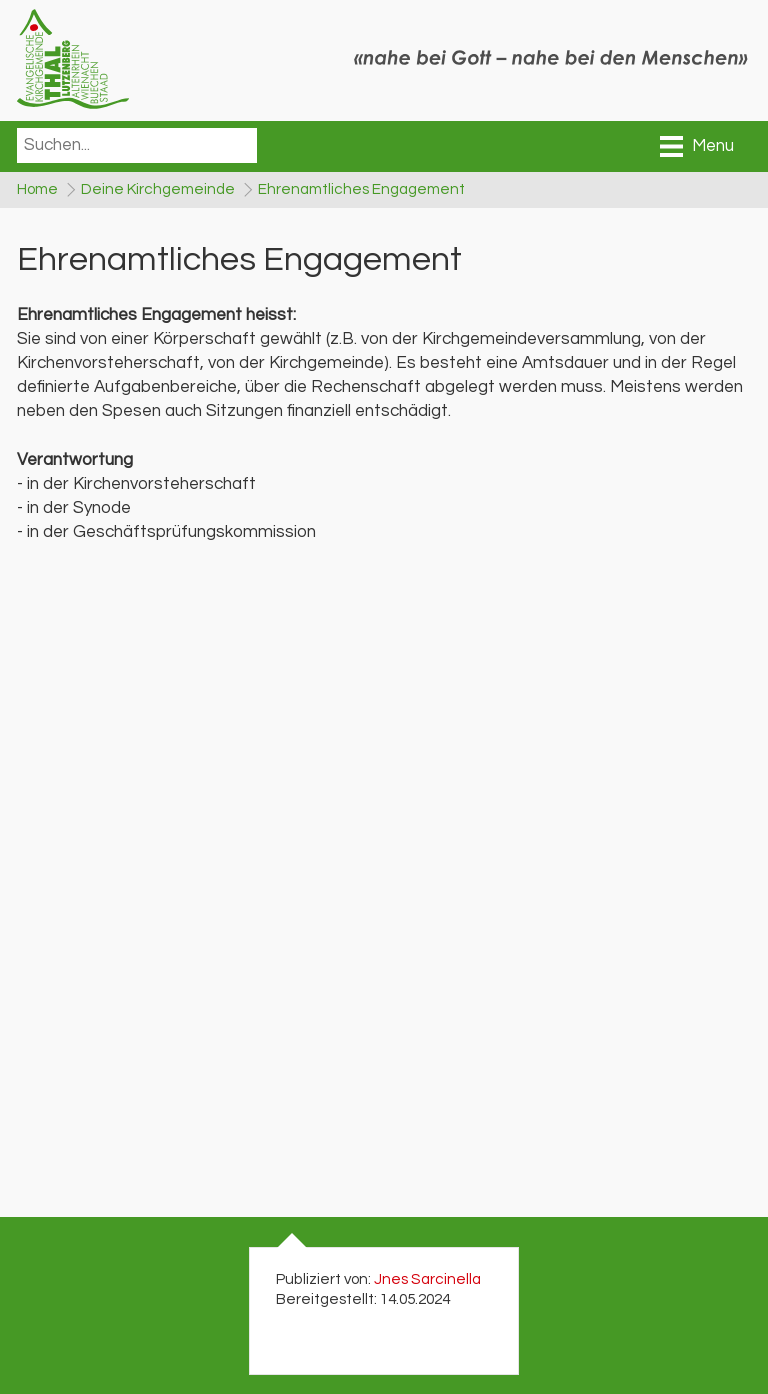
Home (37, 191)
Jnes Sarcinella (427, 1283)
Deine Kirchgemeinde (162, 191)
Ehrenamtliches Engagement (369, 191)
